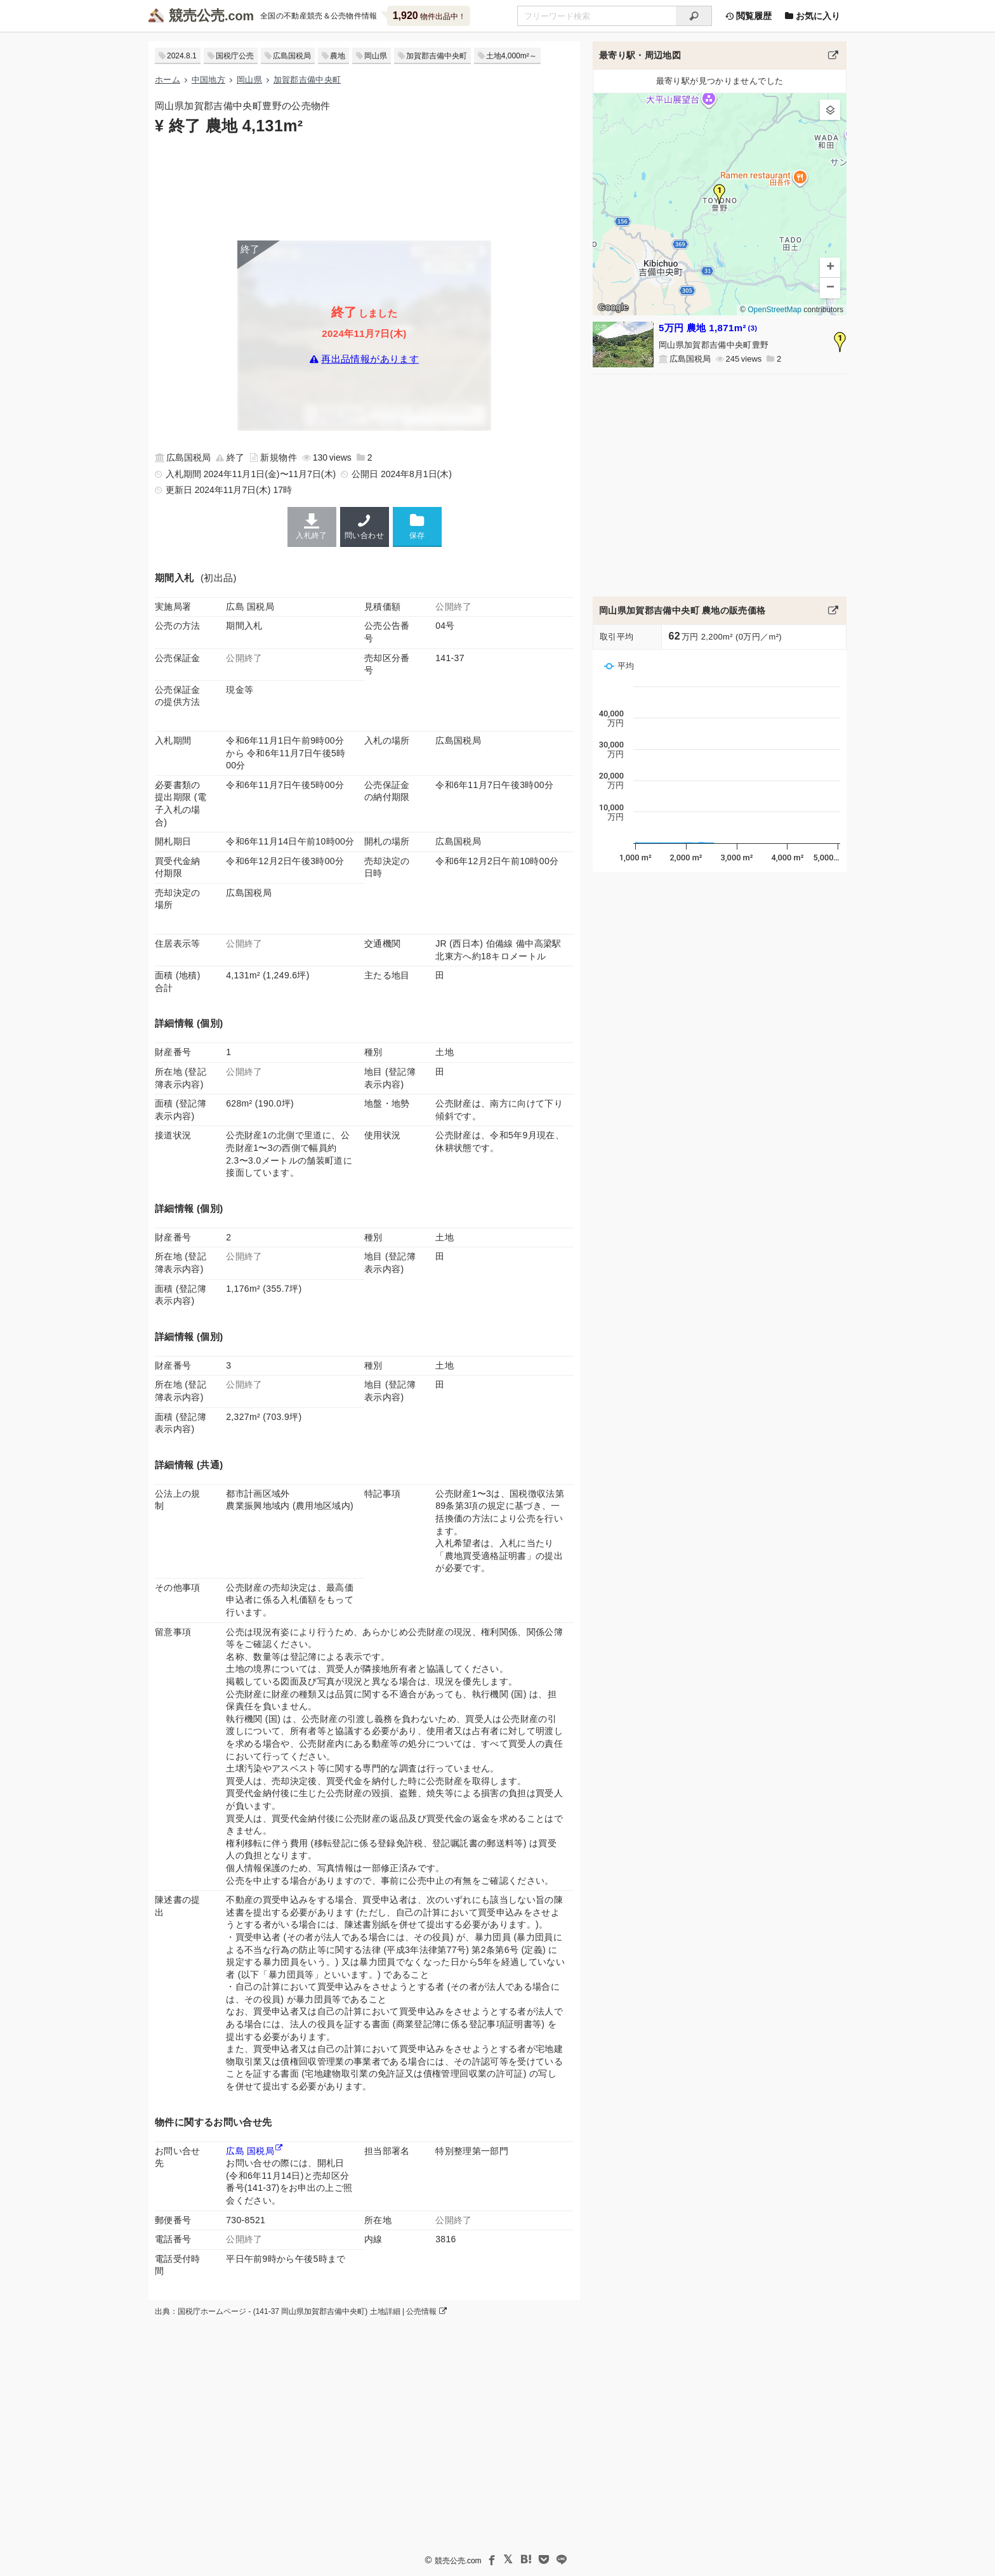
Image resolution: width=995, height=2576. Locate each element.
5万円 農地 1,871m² (708, 327)
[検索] (694, 16)
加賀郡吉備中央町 (436, 55)
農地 (337, 55)
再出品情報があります (370, 358)
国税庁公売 (235, 55)
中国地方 (208, 79)
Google (613, 307)
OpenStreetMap (774, 309)
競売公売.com (458, 2560)
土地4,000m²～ (511, 55)
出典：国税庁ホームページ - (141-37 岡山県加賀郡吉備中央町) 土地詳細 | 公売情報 (301, 2311)
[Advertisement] (364, 186)
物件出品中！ (429, 15)
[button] (719, 194)
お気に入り (812, 16)
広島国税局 (292, 55)
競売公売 (197, 15)
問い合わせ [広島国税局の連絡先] (364, 526)
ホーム (167, 79)
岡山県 (375, 55)
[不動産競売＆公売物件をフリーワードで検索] (596, 16)
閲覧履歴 (748, 16)
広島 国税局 (250, 2151)
